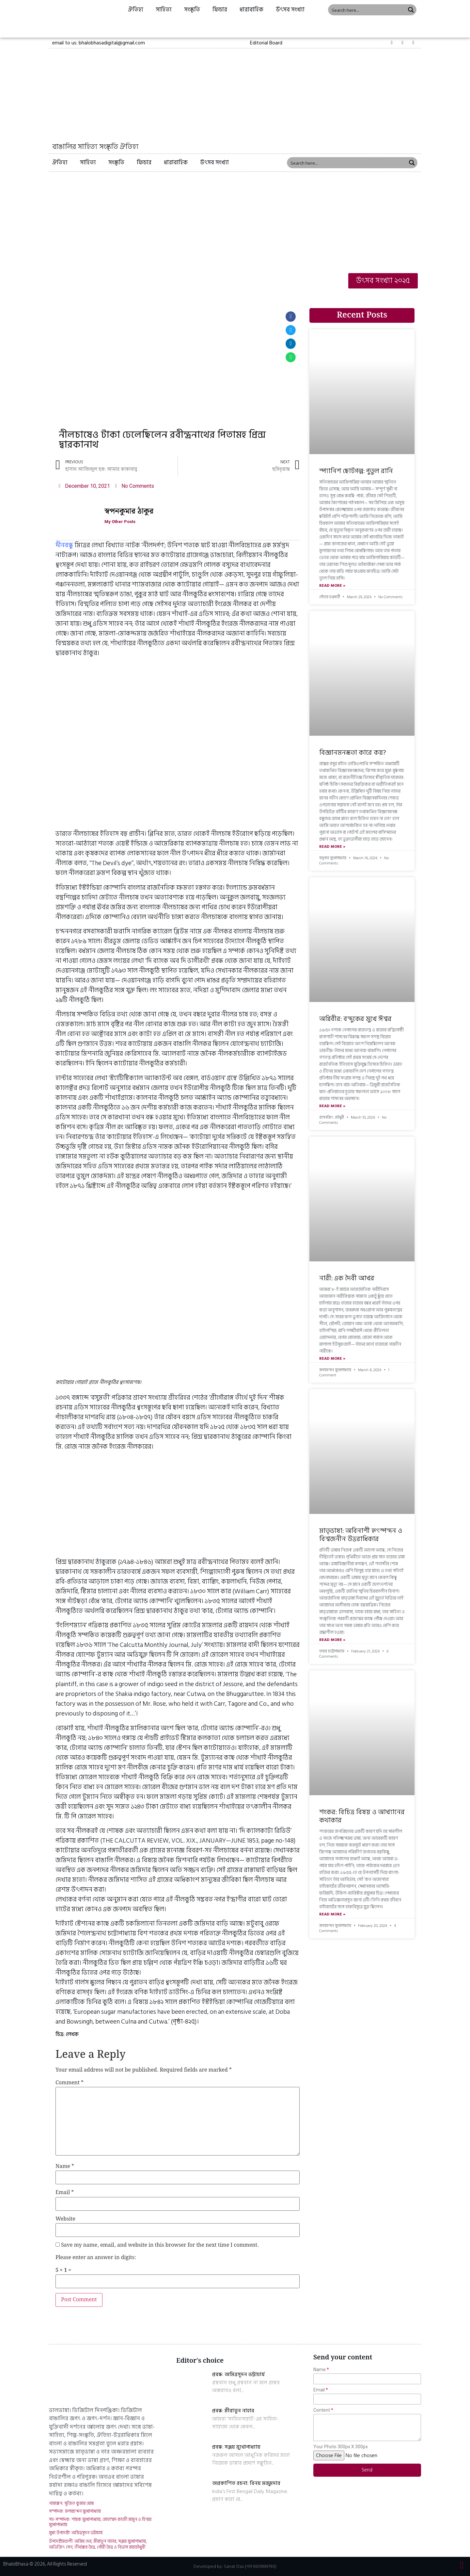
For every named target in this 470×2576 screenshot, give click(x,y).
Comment (69, 2083)
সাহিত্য (164, 9)
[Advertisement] (235, 221)
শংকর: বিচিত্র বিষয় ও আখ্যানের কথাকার (362, 1816)
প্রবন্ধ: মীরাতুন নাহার (233, 2410)
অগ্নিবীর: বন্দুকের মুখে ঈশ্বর (355, 1019)
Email (64, 2192)
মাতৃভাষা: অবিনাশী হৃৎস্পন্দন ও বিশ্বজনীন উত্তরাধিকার (360, 1535)
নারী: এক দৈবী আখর (346, 1278)
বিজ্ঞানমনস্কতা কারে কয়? (352, 752)
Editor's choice (200, 2360)
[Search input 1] (367, 10)
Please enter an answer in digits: (95, 2257)
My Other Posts (122, 521)
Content (321, 2410)
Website (65, 2219)
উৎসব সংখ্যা (290, 9)
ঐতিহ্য (135, 9)
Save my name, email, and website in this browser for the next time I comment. (160, 2245)
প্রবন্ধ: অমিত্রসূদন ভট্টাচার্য (238, 2374)
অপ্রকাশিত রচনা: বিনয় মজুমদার (246, 2483)
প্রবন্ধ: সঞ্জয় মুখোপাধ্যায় (236, 2447)
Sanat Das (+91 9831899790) (250, 2566)
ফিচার (219, 9)
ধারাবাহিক (251, 9)
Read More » (332, 586)
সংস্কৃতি (192, 9)
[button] (266, 43)
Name (64, 2166)
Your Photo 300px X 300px (340, 2446)
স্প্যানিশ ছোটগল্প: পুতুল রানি (356, 471)
